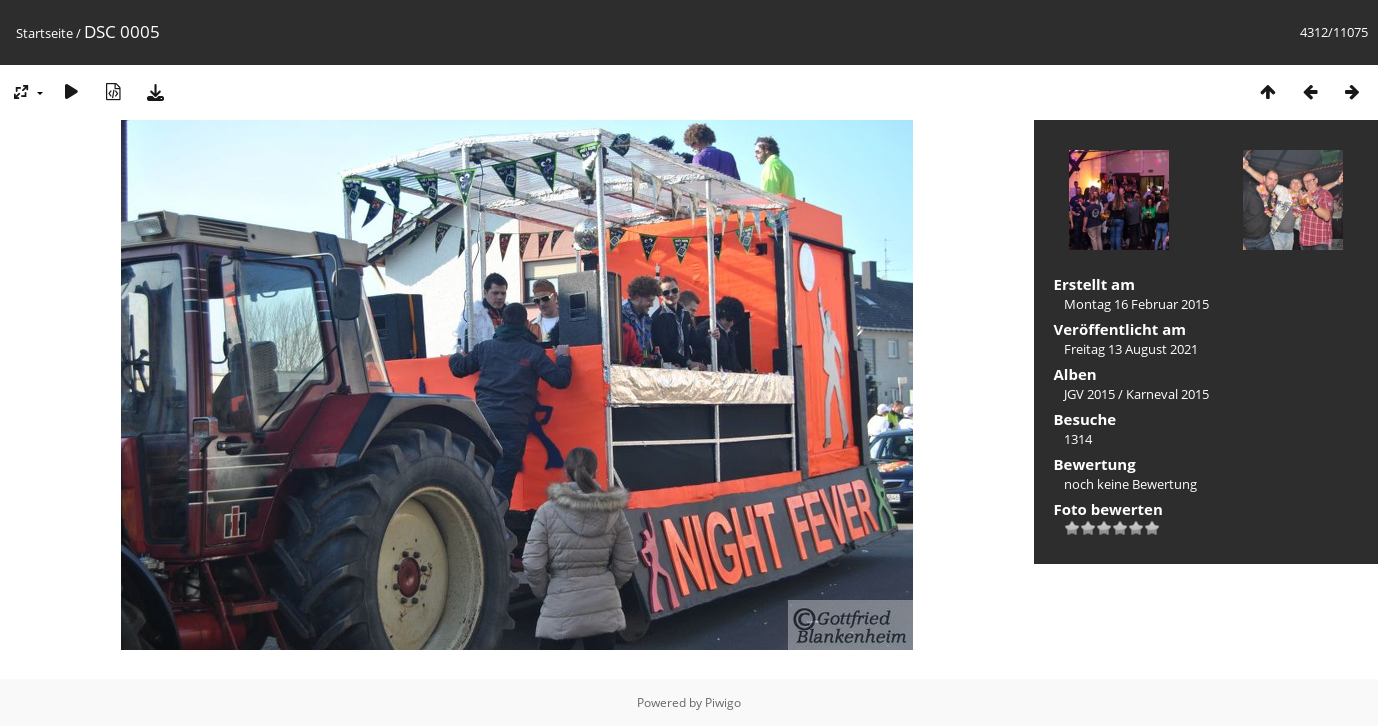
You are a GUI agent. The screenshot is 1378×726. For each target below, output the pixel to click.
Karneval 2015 (1167, 394)
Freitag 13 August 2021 (1131, 349)
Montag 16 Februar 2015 (1136, 304)
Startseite (44, 33)
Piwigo (723, 702)
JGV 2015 (1089, 394)
